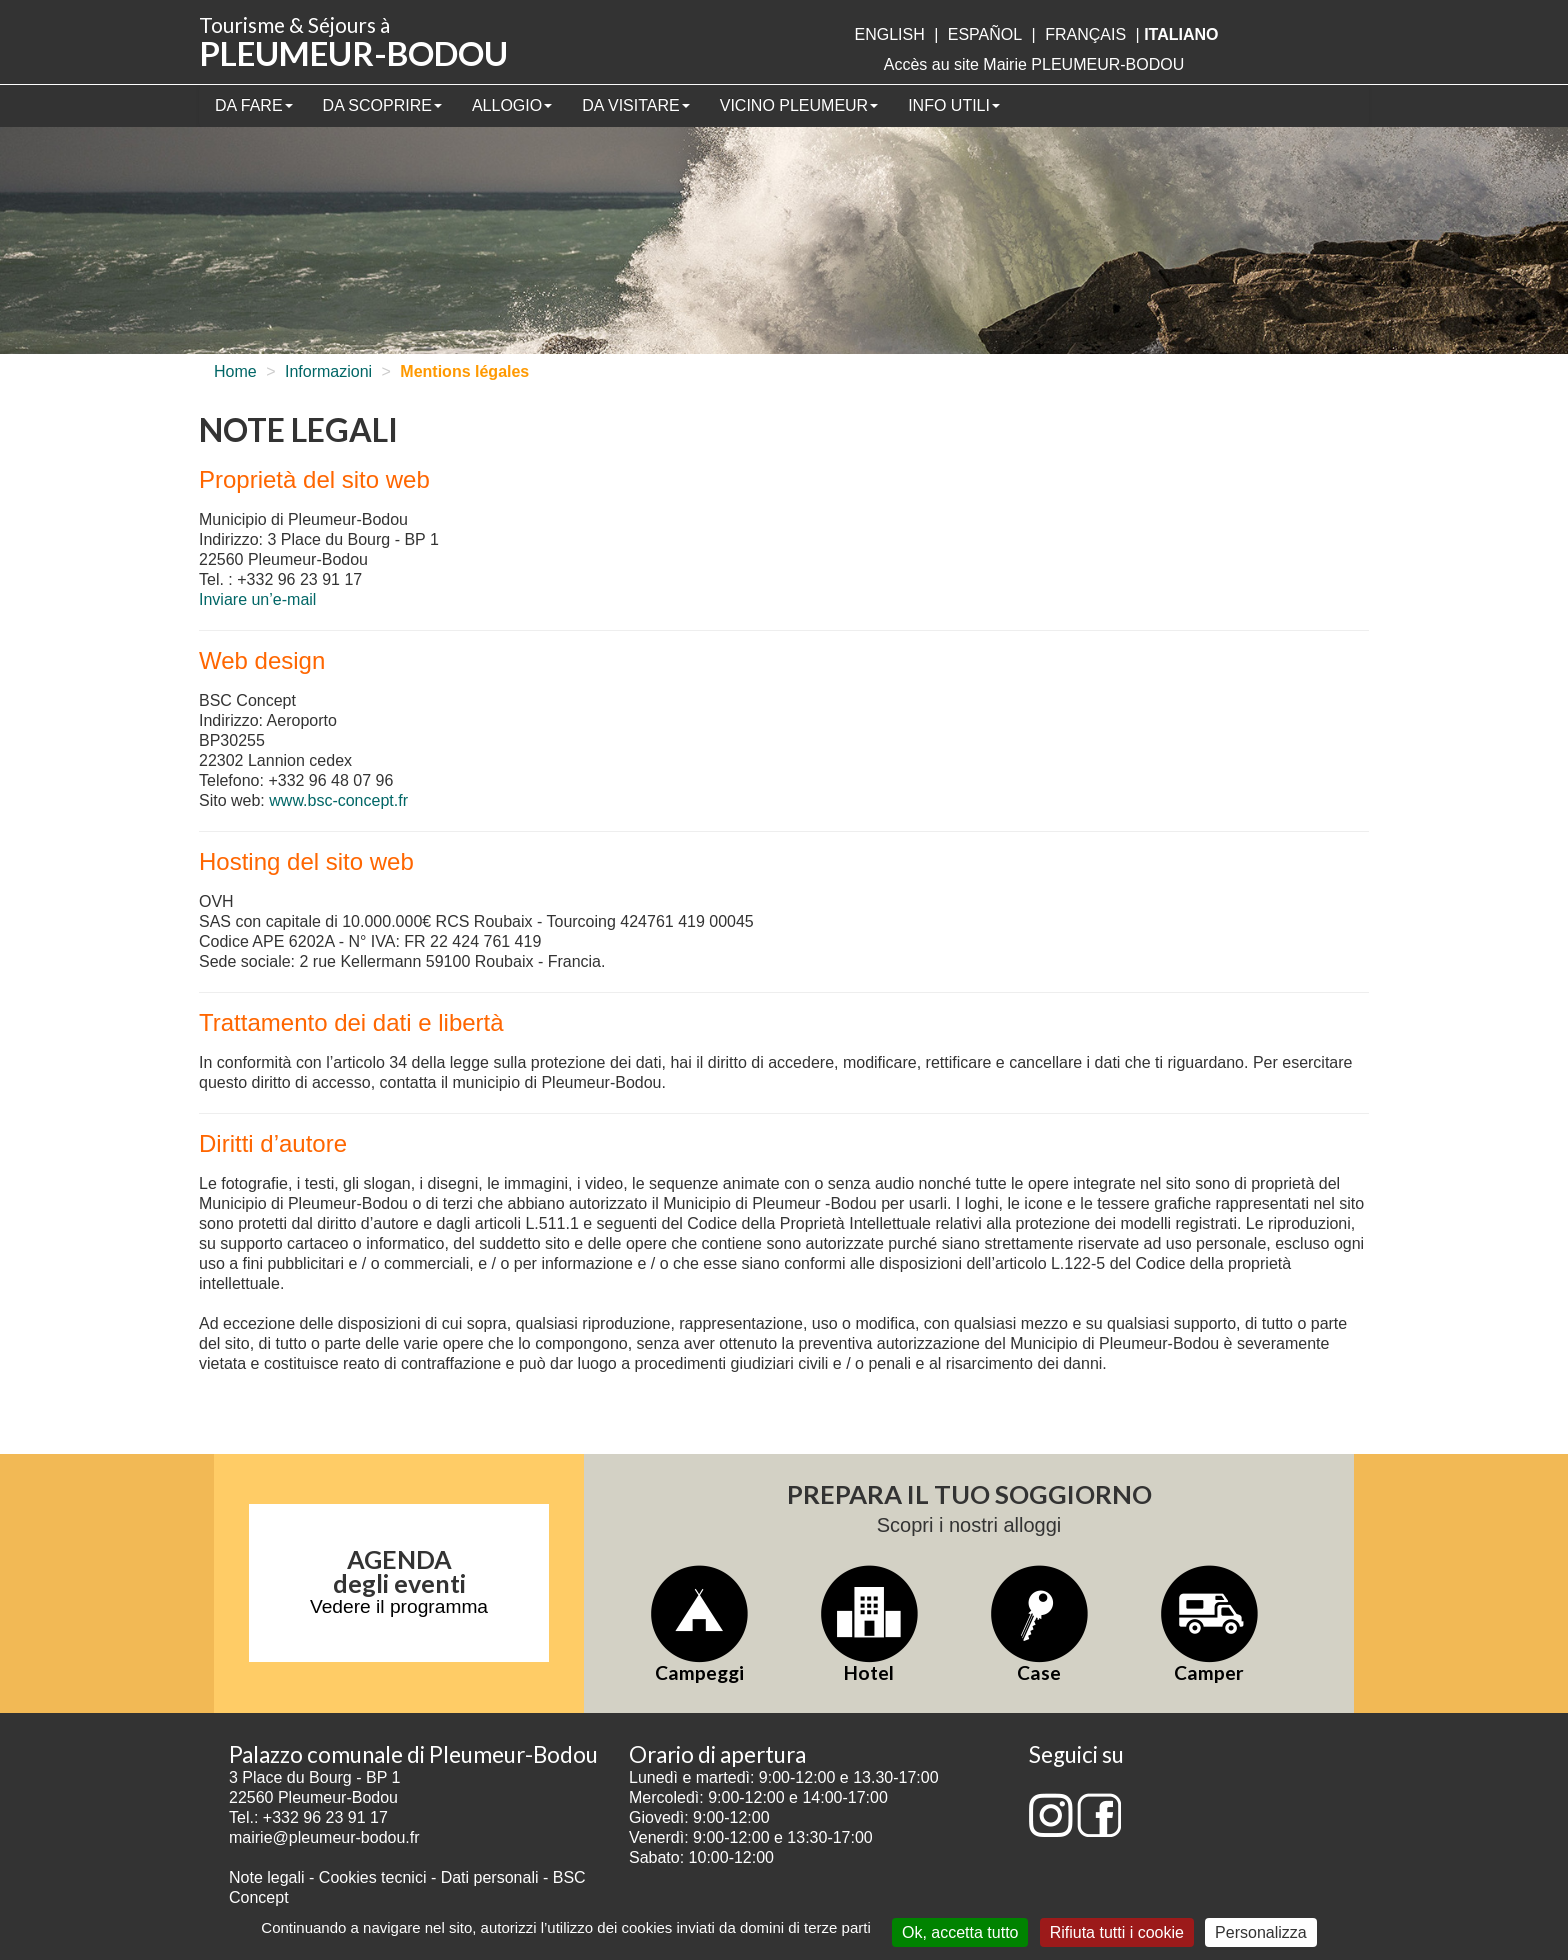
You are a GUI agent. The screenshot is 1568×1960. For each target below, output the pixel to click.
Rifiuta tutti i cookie (1117, 1932)
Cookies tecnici (375, 1877)
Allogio (512, 105)
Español (985, 34)
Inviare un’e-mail (257, 599)
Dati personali (490, 1877)
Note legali (269, 1877)
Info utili (954, 105)
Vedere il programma (399, 1606)
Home (235, 371)
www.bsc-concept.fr (338, 800)
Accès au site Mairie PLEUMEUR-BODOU (1034, 64)
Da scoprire (382, 105)
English (889, 34)
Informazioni (328, 371)
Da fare (254, 105)
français (1085, 34)
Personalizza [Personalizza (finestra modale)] (1261, 1932)
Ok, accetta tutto (960, 1932)
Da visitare (636, 105)
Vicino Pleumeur (799, 105)
